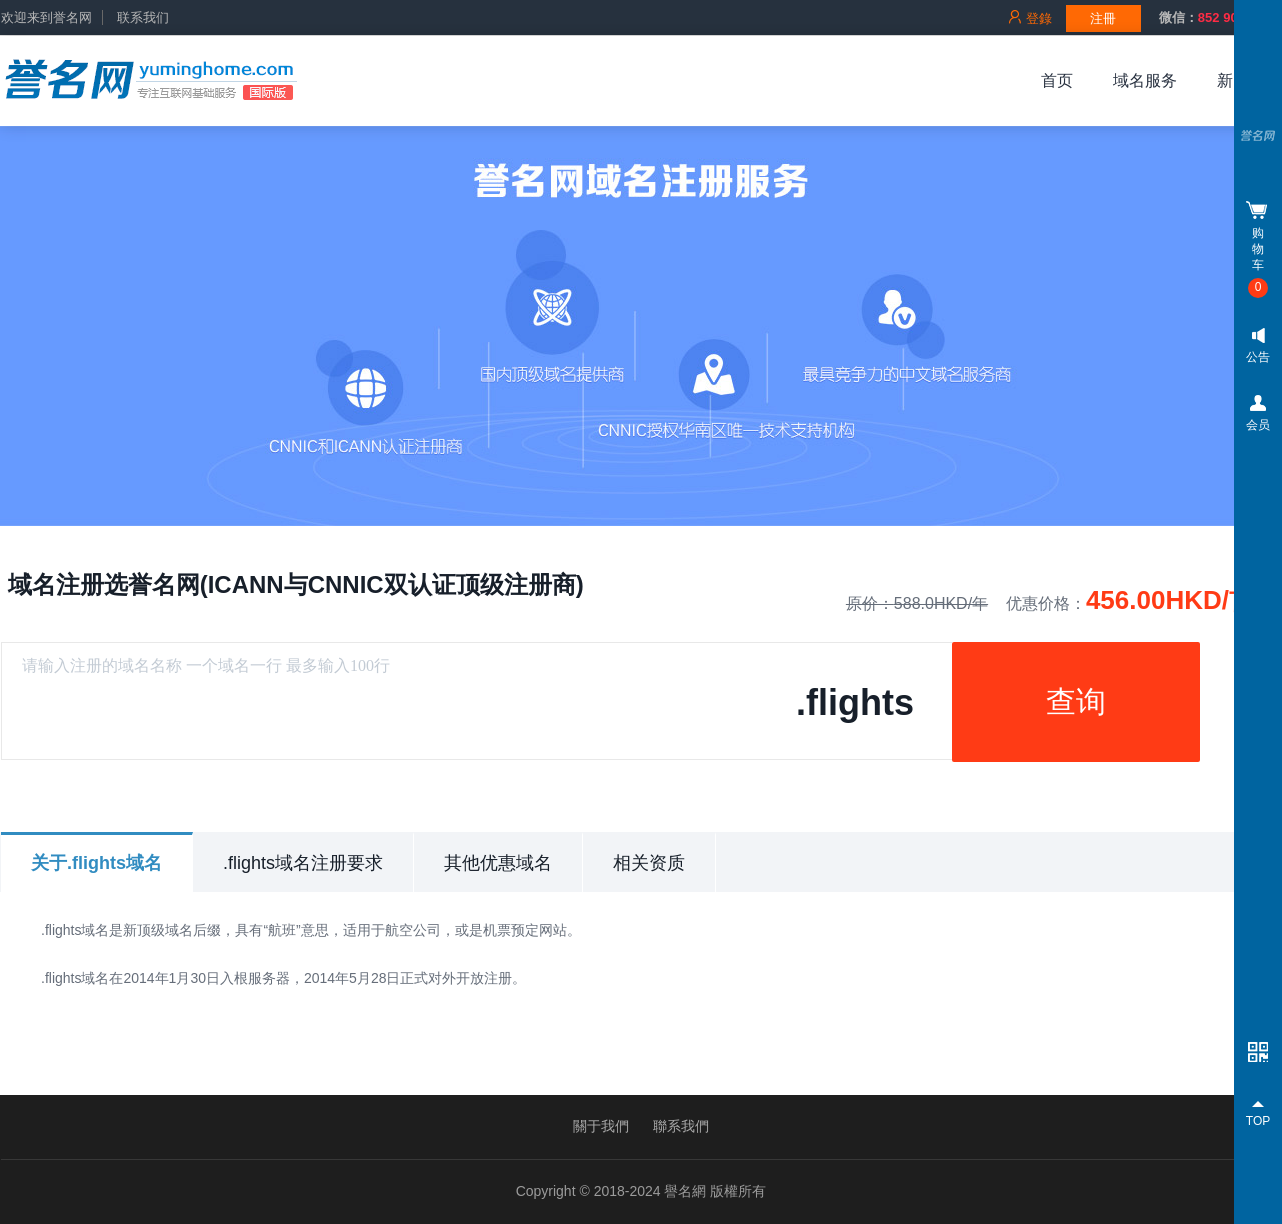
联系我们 (143, 18)
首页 (1057, 80)
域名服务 (1145, 80)
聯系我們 (681, 1126)
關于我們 (601, 1126)
